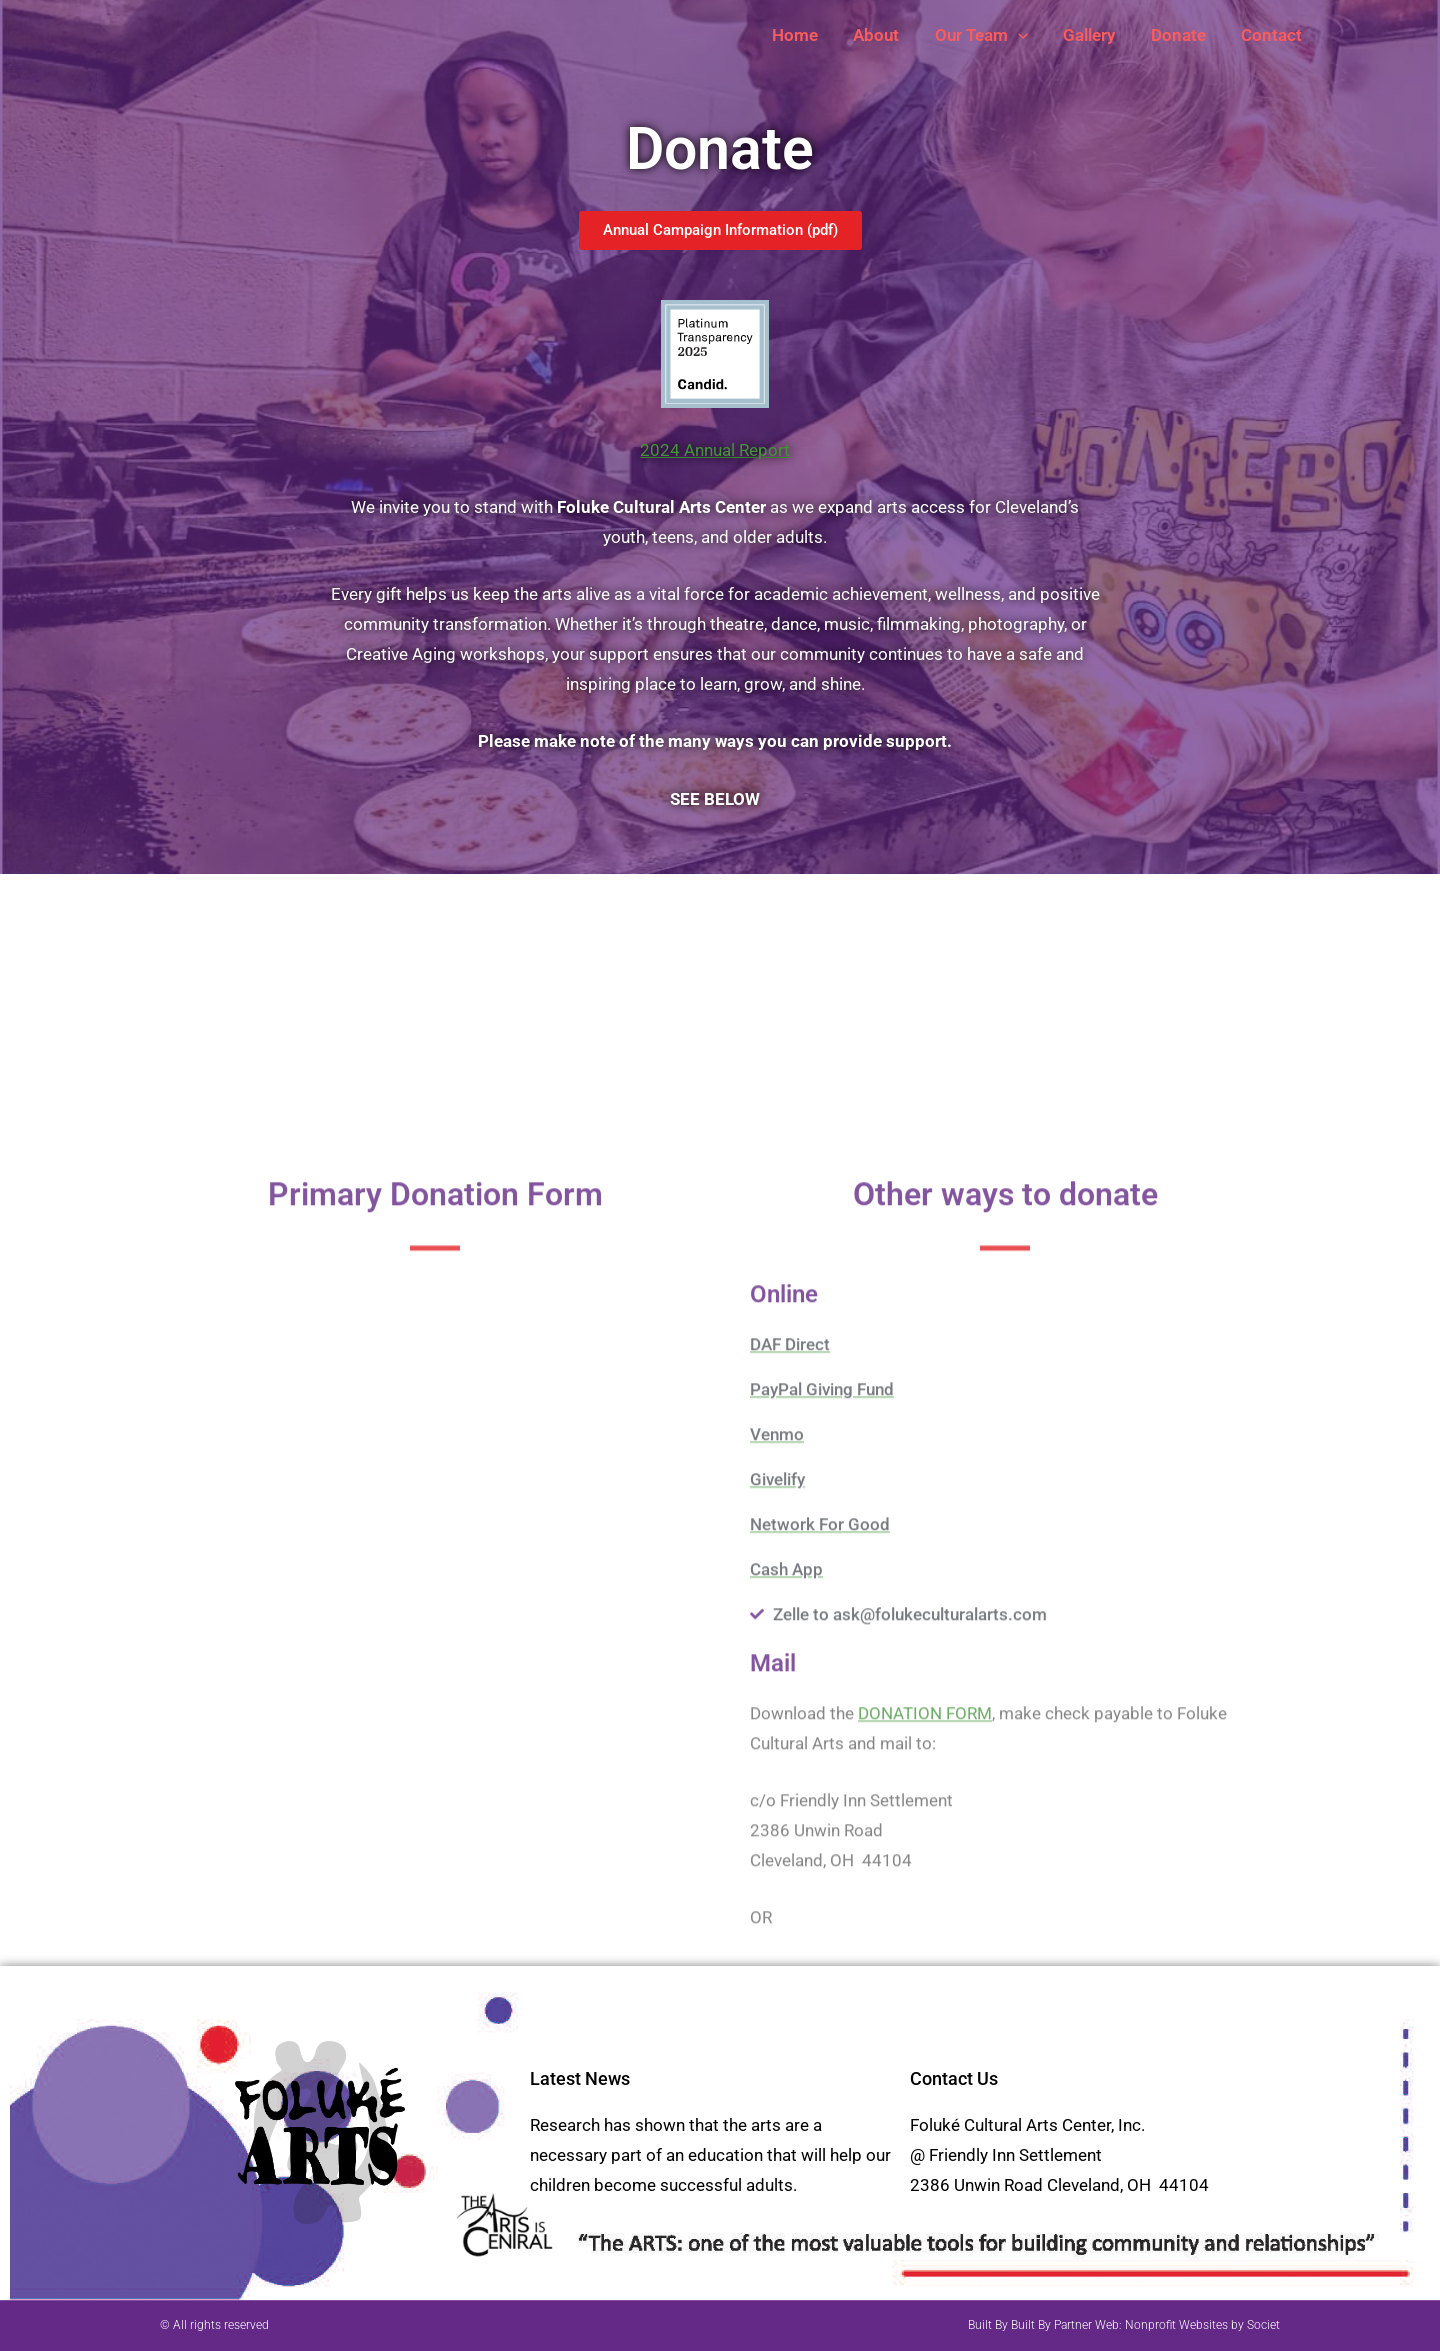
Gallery (1093, 35)
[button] (1023, 35)
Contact (1272, 35)
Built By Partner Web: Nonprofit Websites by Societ (1145, 2325)
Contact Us (954, 2078)
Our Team (986, 35)
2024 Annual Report (715, 450)
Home (803, 35)
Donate (1180, 35)
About (883, 35)
